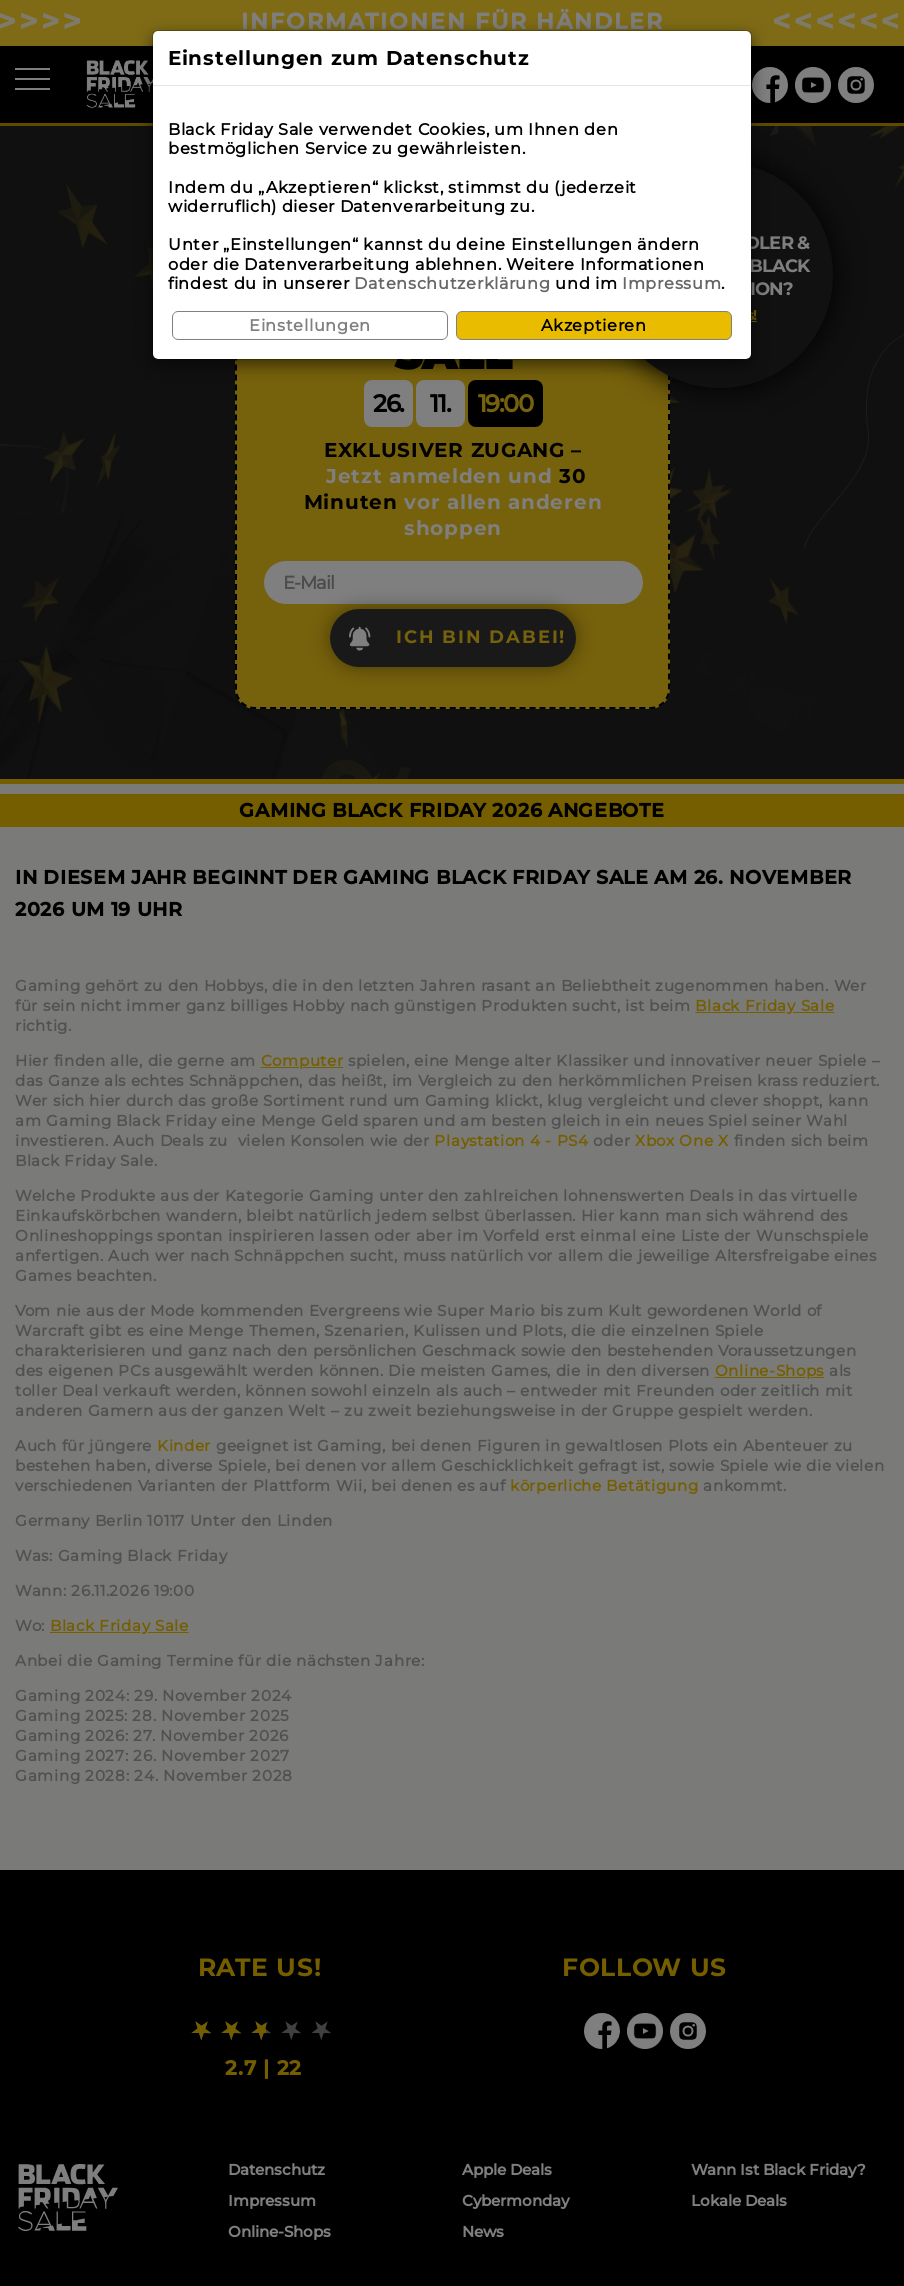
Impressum (671, 283)
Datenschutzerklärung (452, 283)
